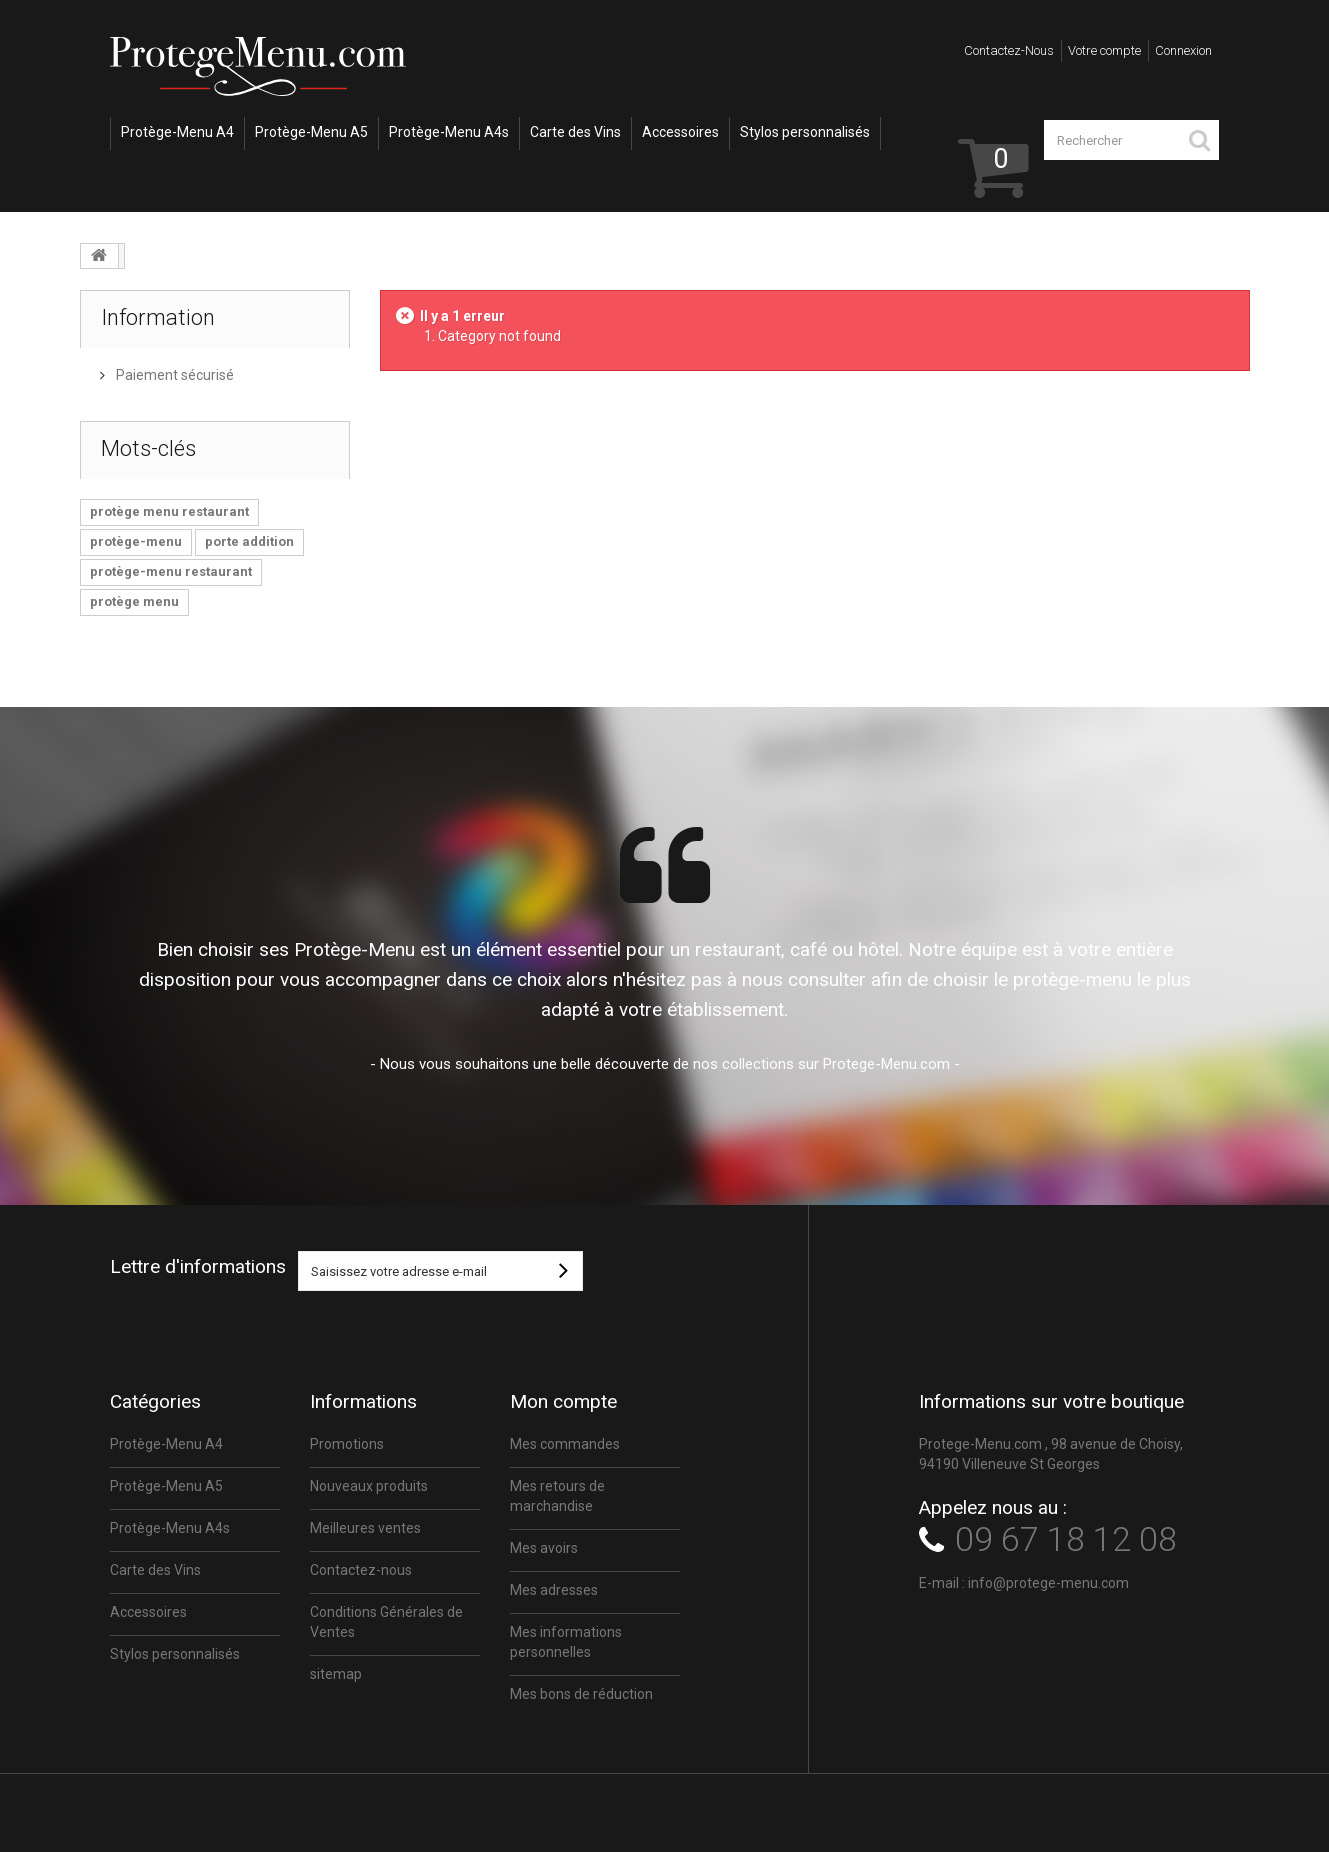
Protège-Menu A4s (449, 132)
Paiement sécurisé (173, 375)
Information (158, 317)
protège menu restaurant (169, 511)
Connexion (1183, 50)
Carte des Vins (575, 132)
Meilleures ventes (365, 1528)
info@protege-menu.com (1048, 1583)
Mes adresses (554, 1590)
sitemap (336, 1674)
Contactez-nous (1009, 50)
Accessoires (680, 132)
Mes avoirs (544, 1548)
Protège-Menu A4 (177, 132)
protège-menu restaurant (171, 571)
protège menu (134, 601)
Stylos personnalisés (805, 132)
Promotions (347, 1444)
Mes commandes (565, 1444)
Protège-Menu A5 (311, 132)
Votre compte (1104, 50)
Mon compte (563, 1401)
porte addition (249, 541)
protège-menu (136, 541)
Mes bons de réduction (581, 1694)
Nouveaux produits (369, 1486)
